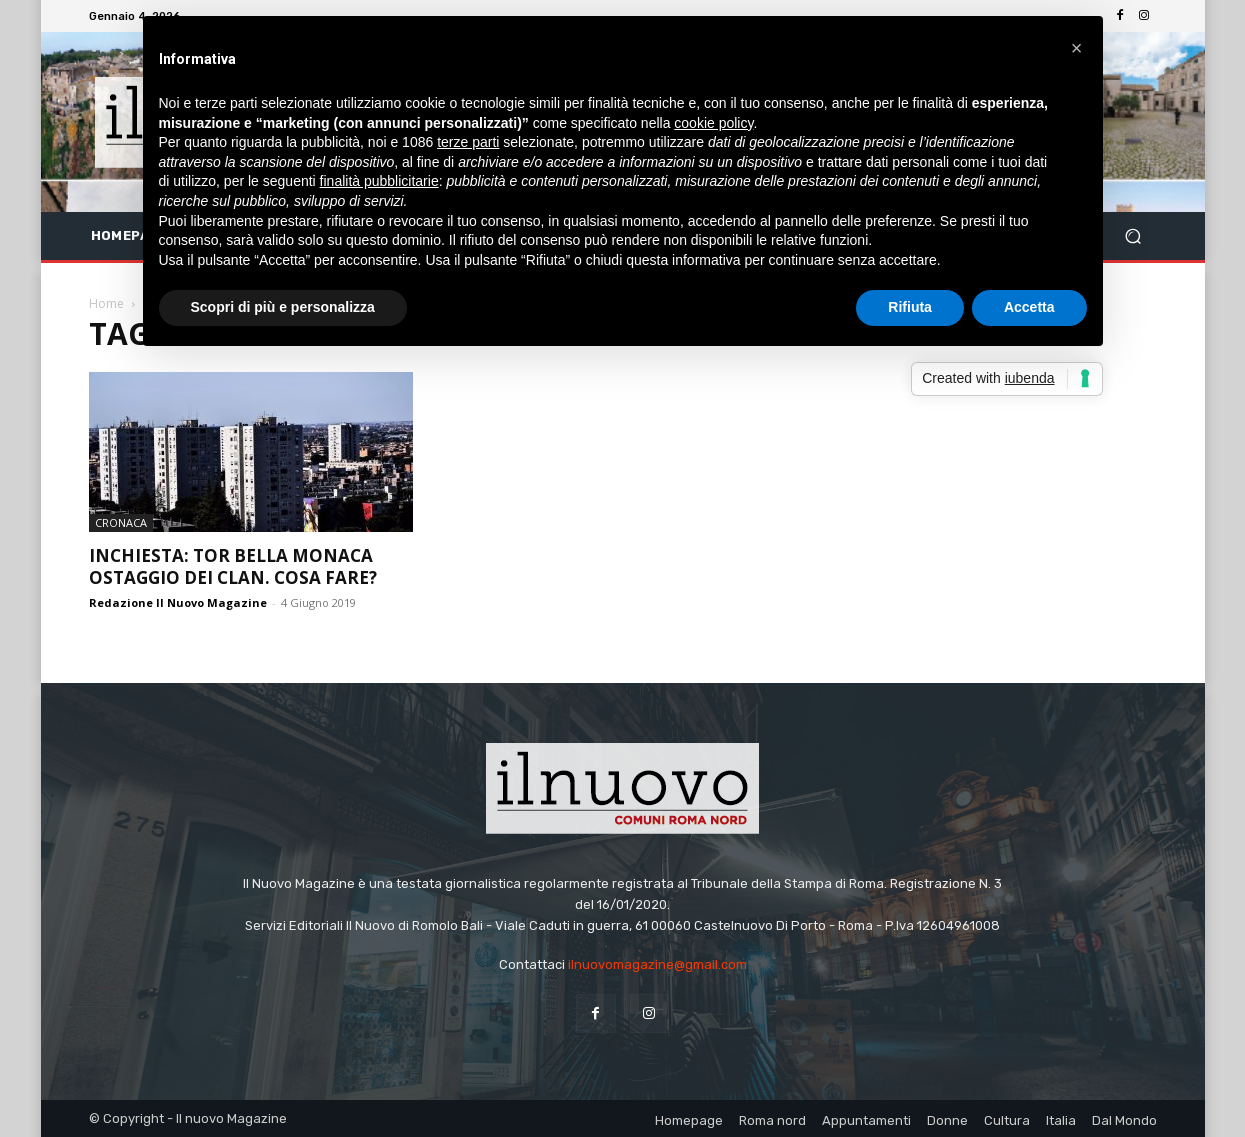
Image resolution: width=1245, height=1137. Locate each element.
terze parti (468, 142)
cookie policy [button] (713, 123)
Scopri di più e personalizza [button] (283, 307)
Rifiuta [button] (910, 307)
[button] (1133, 236)
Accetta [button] (1029, 307)
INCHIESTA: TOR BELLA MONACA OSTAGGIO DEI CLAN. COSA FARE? (233, 566)
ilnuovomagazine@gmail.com (657, 964)
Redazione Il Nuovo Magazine (178, 602)
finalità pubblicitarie (379, 181)
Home (106, 303)
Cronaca (121, 522)
